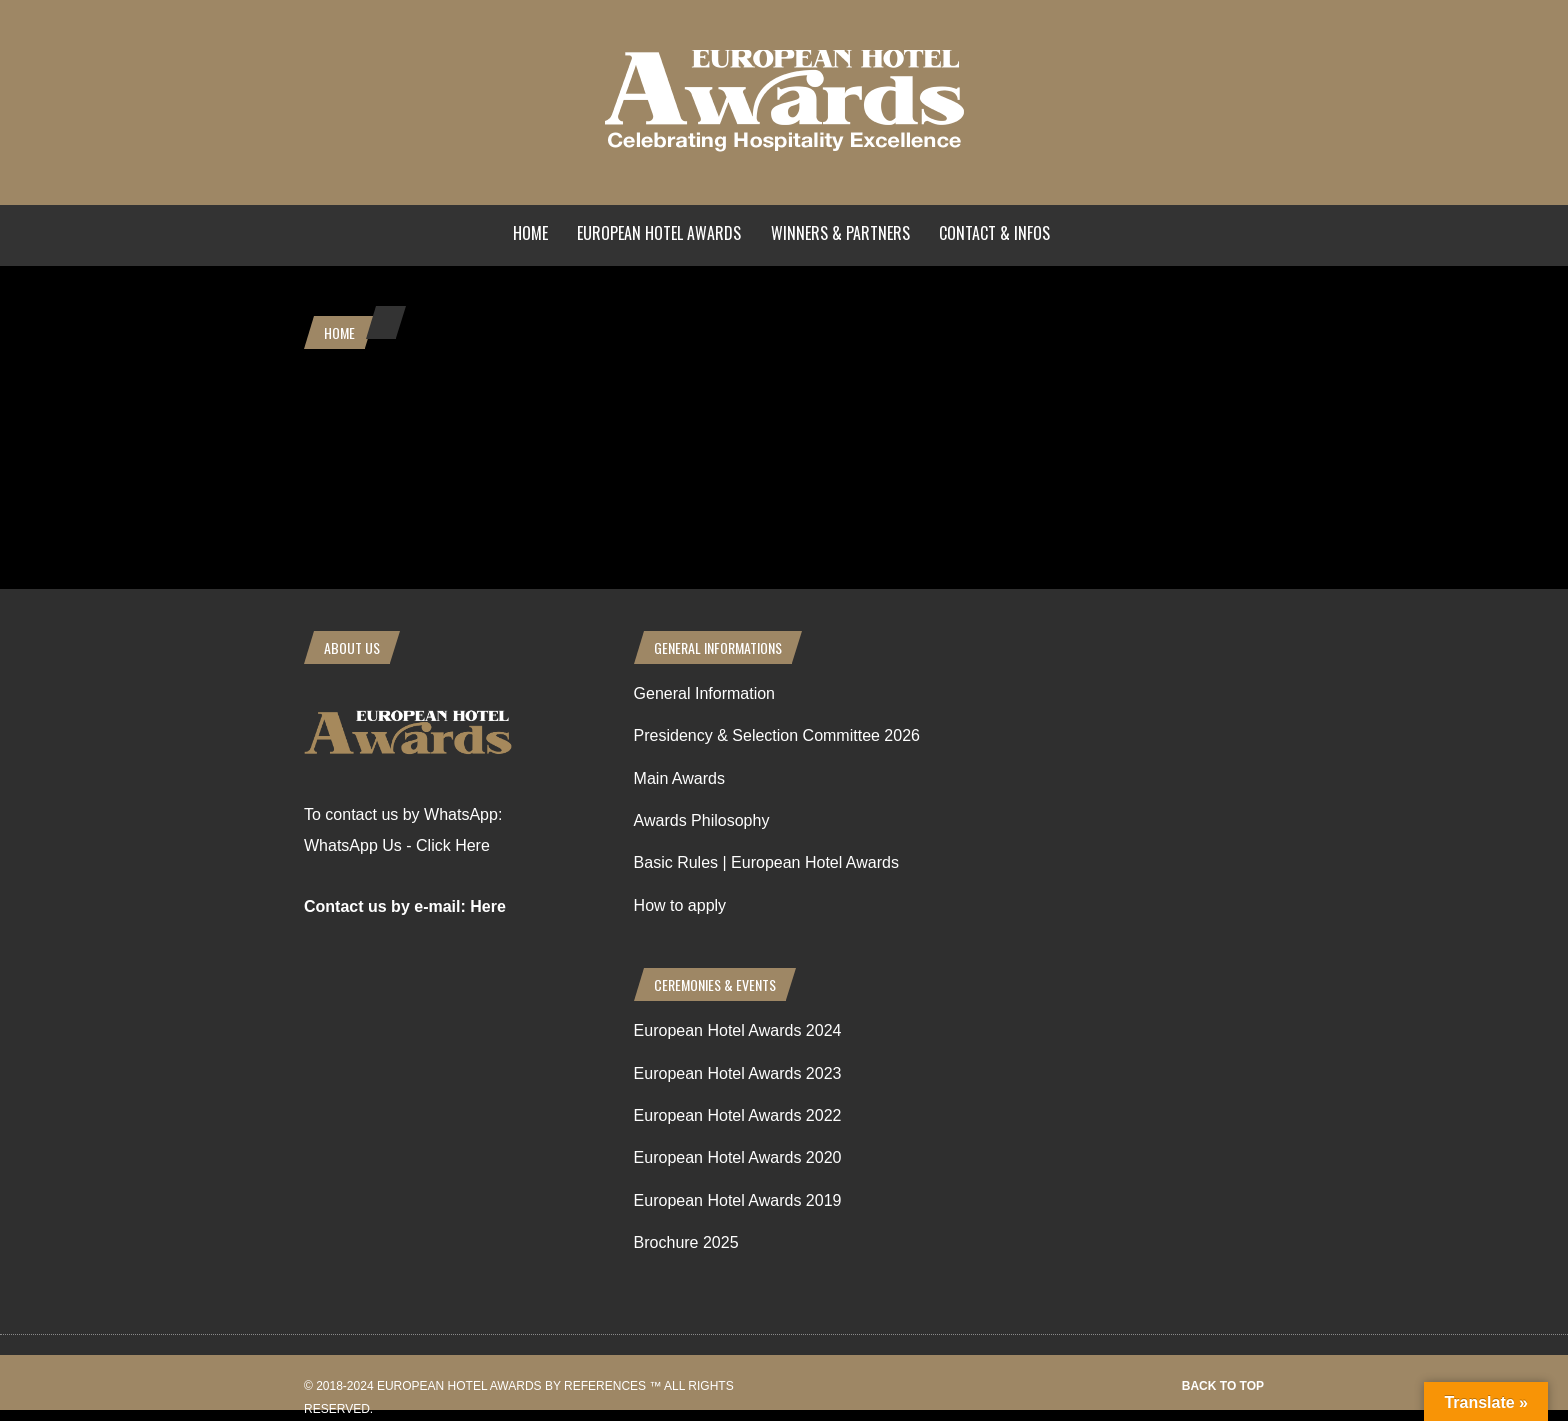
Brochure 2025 (686, 1242)
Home (530, 233)
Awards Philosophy (702, 820)
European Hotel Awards (659, 233)
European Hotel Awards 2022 (738, 1115)
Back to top (1223, 1386)
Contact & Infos (994, 233)
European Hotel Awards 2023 (738, 1073)
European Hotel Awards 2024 (738, 1030)
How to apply (680, 905)
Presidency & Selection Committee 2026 (777, 735)
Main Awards (679, 778)
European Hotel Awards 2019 (738, 1200)
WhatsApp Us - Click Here (397, 845)
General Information (704, 693)
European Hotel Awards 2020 (738, 1157)
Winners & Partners (840, 233)
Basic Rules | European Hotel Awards (766, 862)
